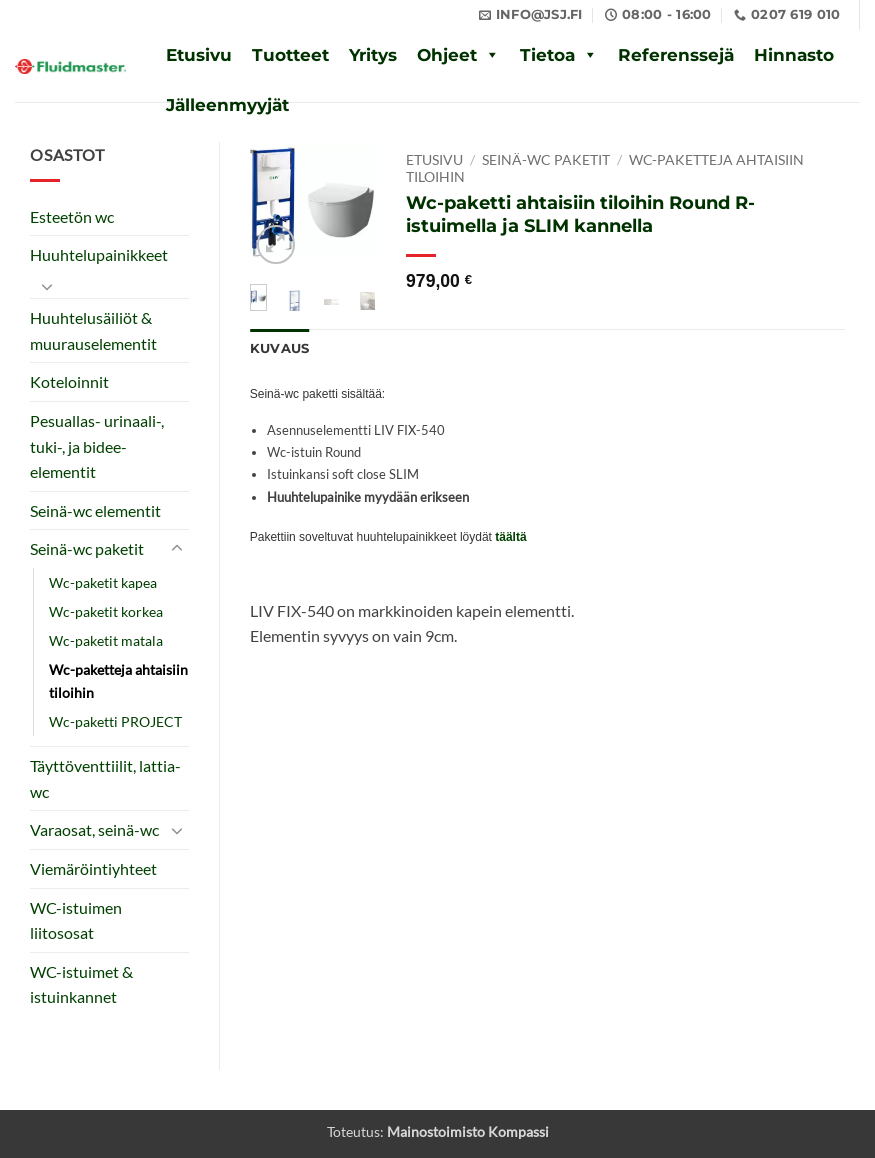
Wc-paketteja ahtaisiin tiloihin (118, 681)
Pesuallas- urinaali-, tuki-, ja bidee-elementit (97, 446)
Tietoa (547, 55)
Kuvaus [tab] (280, 348)
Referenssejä (676, 55)
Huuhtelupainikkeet (99, 254)
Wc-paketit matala (106, 640)
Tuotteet (290, 55)
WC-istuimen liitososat (76, 920)
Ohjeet (447, 55)
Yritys (373, 55)
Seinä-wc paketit (87, 548)
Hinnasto (794, 55)
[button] (276, 244)
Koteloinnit (69, 381)
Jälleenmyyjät (227, 105)
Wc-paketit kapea (103, 582)
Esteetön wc (72, 216)
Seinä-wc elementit (95, 510)
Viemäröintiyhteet (93, 868)
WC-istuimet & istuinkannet (81, 984)
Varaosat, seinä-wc (94, 829)
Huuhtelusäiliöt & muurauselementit (93, 330)
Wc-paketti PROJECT (115, 721)
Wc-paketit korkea (106, 611)
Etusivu (199, 55)
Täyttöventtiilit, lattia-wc (105, 778)
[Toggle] (47, 286)
